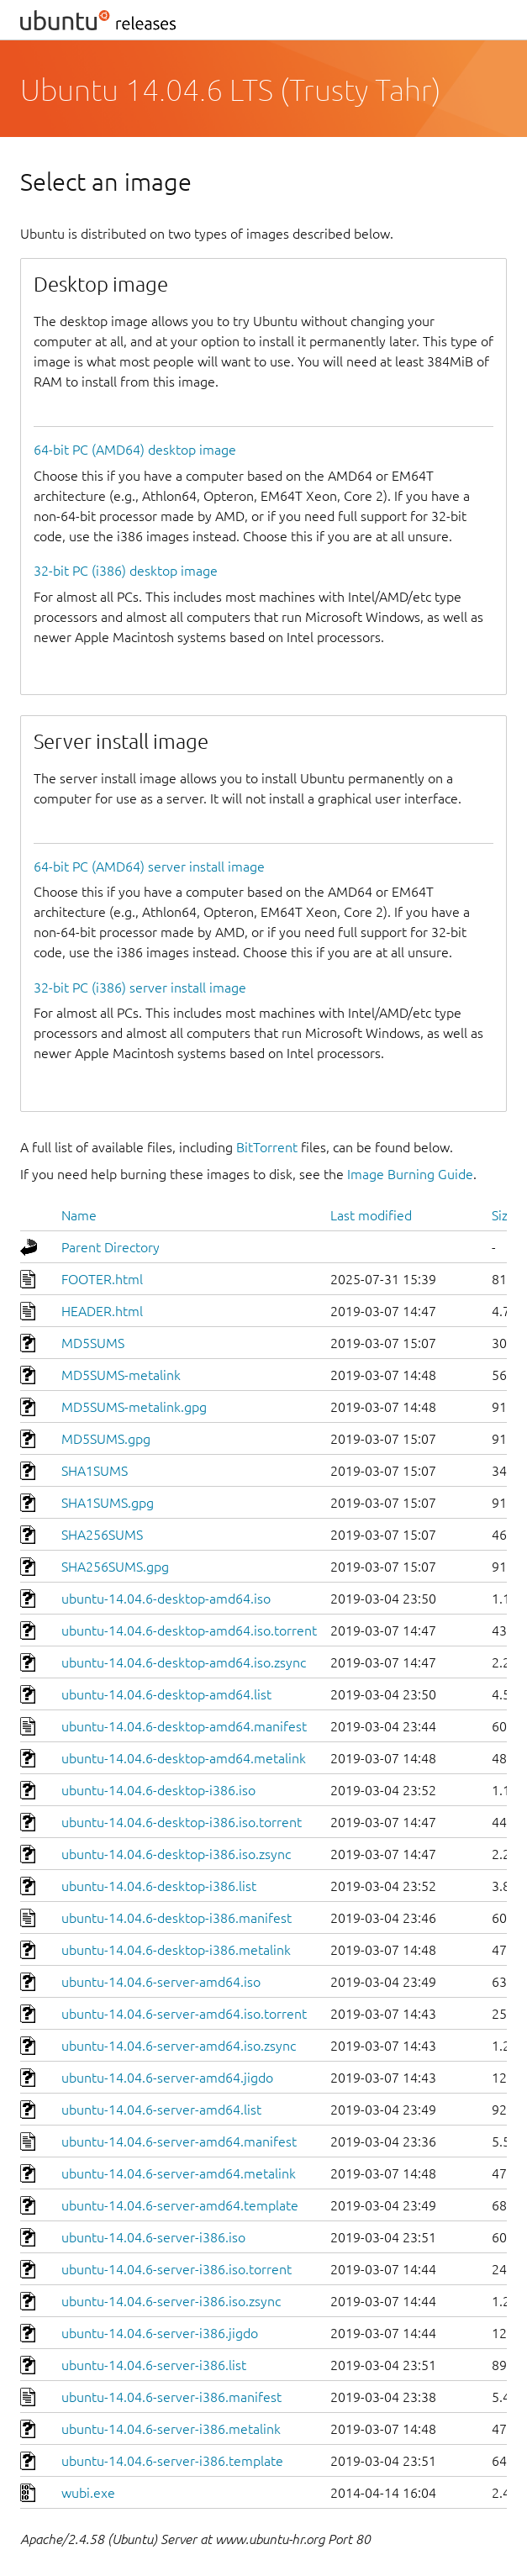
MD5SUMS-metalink (121, 1375)
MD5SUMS (92, 1343)
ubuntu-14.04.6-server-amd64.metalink (178, 2173)
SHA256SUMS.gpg (115, 1566)
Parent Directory (110, 1247)
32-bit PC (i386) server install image (140, 987)
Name (79, 1215)
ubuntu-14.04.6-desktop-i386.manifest (176, 1917)
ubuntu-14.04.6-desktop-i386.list (158, 1886)
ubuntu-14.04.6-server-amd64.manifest (179, 2141)
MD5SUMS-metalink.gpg (134, 1406)
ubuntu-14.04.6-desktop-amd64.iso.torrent (189, 1630)
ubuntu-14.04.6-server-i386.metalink (171, 2428)
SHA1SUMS (94, 1470)
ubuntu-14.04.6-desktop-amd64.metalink (183, 1758)
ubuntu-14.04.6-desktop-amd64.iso (166, 1598)
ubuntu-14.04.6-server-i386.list (153, 2365)
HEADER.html (102, 1311)
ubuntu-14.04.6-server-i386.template (172, 2460)
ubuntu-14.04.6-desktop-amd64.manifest (184, 1726)
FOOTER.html (102, 1279)
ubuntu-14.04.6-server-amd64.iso (161, 1981)
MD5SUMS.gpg (105, 1438)
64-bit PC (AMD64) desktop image (135, 449)
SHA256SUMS (102, 1534)
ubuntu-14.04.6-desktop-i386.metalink (176, 1949)
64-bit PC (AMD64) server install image (149, 866)
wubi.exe (88, 2492)
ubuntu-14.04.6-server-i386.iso (153, 2237)
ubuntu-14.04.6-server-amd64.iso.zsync (178, 2045)
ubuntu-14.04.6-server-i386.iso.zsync (171, 2301)
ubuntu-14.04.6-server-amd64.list (161, 2109)
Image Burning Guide (410, 1174)
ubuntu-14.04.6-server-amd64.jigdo (167, 2077)
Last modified (371, 1215)
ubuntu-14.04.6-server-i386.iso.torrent (176, 2269)
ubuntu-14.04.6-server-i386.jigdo (159, 2333)
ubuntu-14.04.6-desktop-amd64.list (166, 1694)
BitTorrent (267, 1147)
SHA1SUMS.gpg (107, 1502)
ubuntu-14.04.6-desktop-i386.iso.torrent (181, 1822)
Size (503, 1215)
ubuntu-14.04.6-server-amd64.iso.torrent (184, 2013)
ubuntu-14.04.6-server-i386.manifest (171, 2397)
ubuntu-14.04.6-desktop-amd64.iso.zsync (183, 1662)
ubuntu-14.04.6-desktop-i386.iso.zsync (176, 1854)
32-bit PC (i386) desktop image (126, 570)
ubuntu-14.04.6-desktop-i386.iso (158, 1790)
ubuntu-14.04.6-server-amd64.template (179, 2205)
